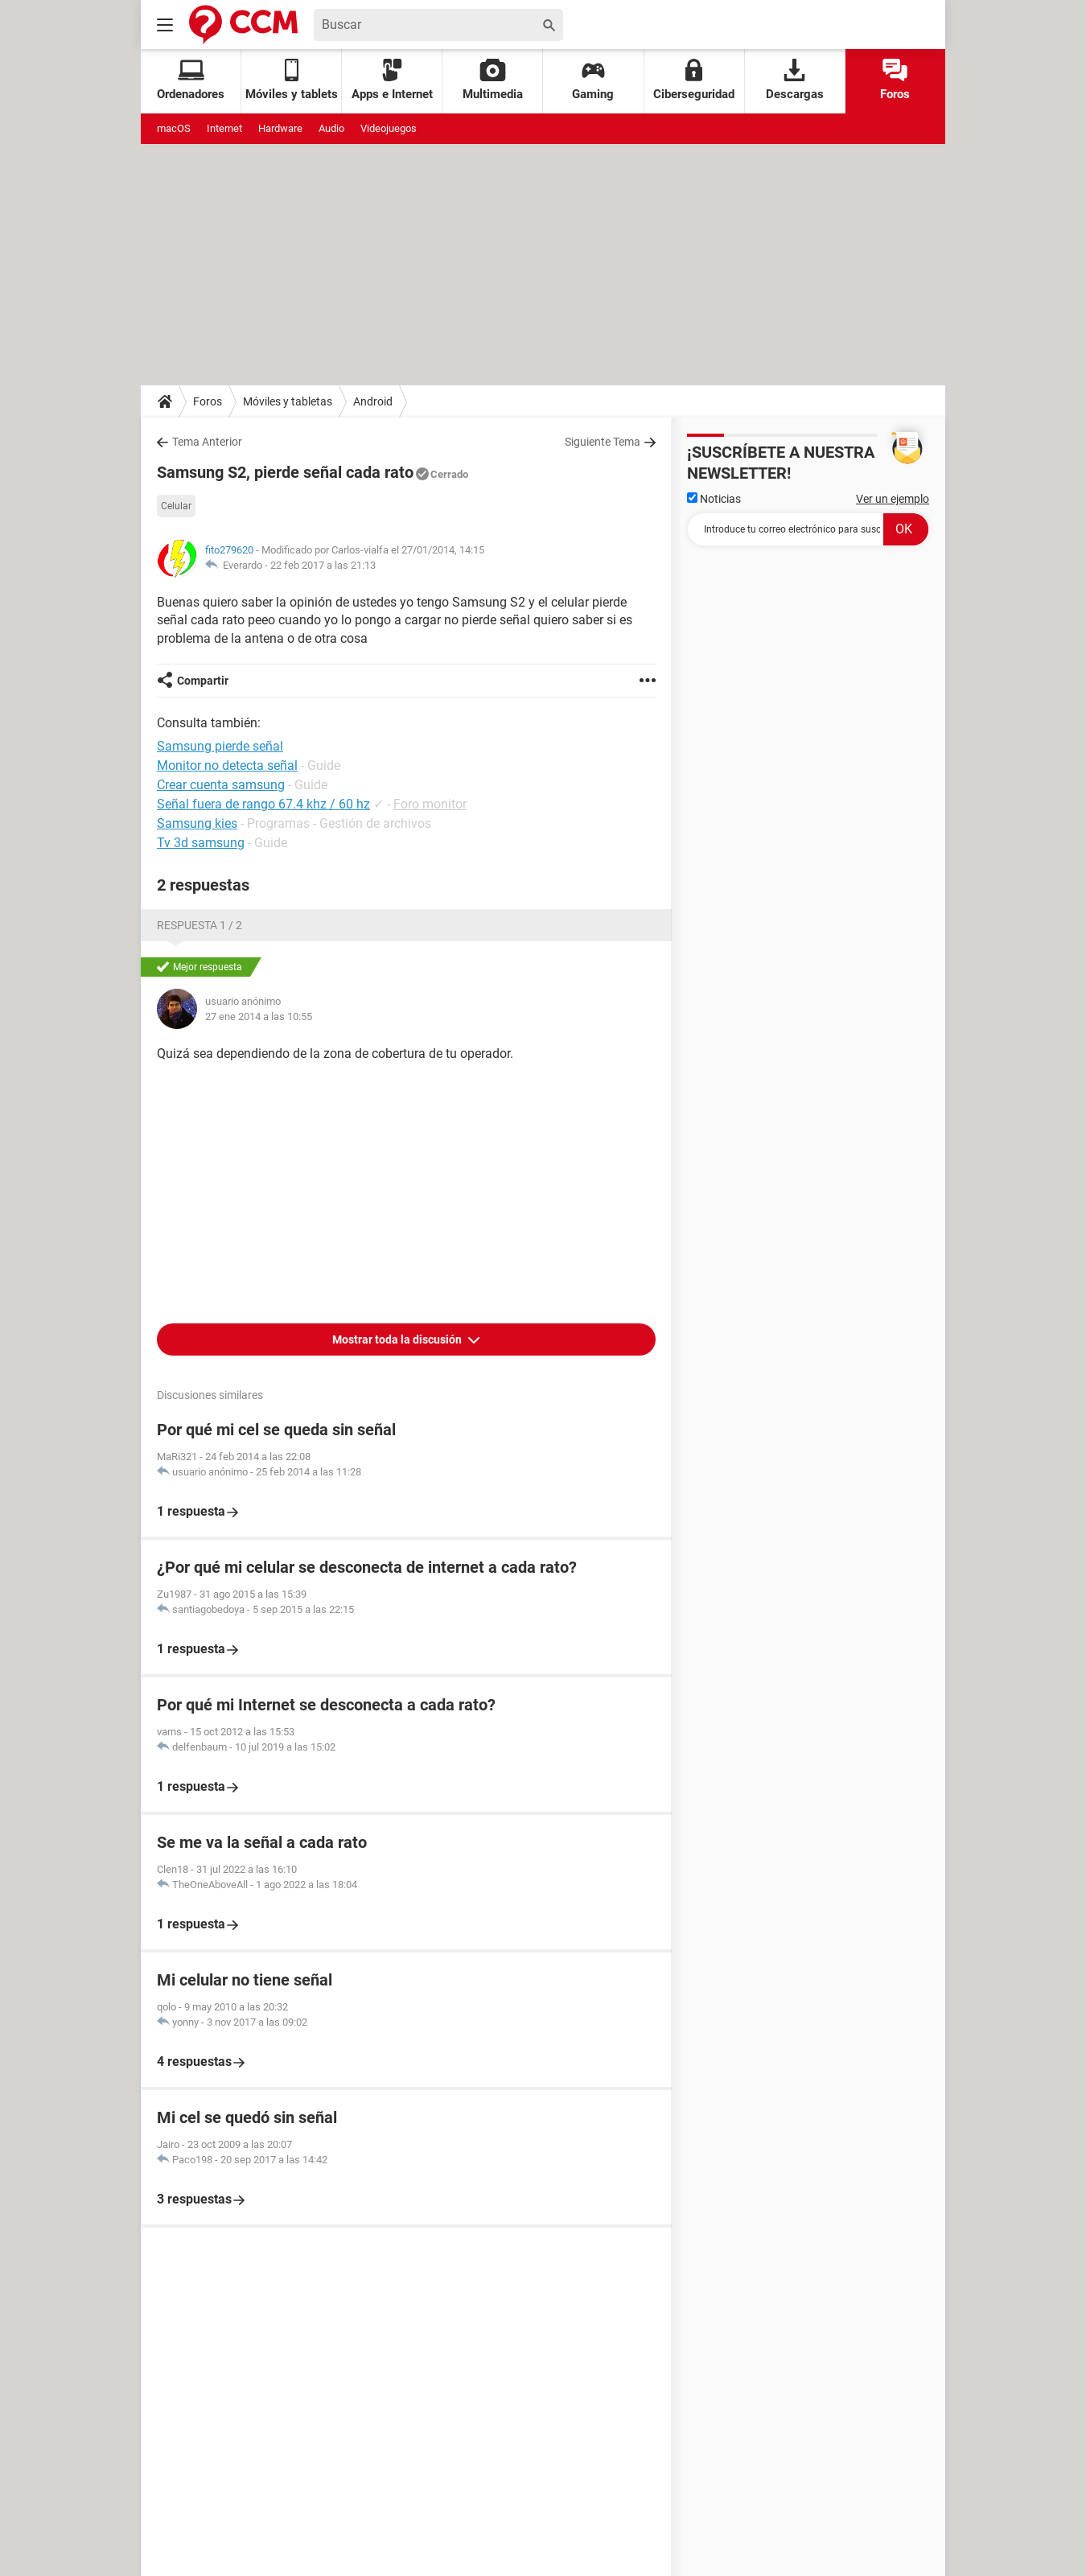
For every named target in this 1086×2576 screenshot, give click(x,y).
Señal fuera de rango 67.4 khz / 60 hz (263, 804)
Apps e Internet (392, 80)
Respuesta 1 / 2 (199, 925)
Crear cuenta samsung (221, 784)
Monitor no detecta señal (227, 765)
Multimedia (493, 80)
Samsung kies (197, 823)
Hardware (280, 128)
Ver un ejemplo (892, 498)
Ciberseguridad (693, 80)
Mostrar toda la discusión (398, 1339)
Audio (331, 128)
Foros (895, 80)
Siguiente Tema (602, 441)
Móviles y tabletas (287, 401)
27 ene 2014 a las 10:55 (258, 1016)
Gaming (593, 80)
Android (373, 401)
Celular (176, 506)
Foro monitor (430, 804)
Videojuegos (388, 128)
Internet (224, 128)
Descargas (795, 80)
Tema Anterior (207, 441)
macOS (174, 128)
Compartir (202, 680)
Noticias (714, 498)
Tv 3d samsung (201, 842)
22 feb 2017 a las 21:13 (323, 565)
